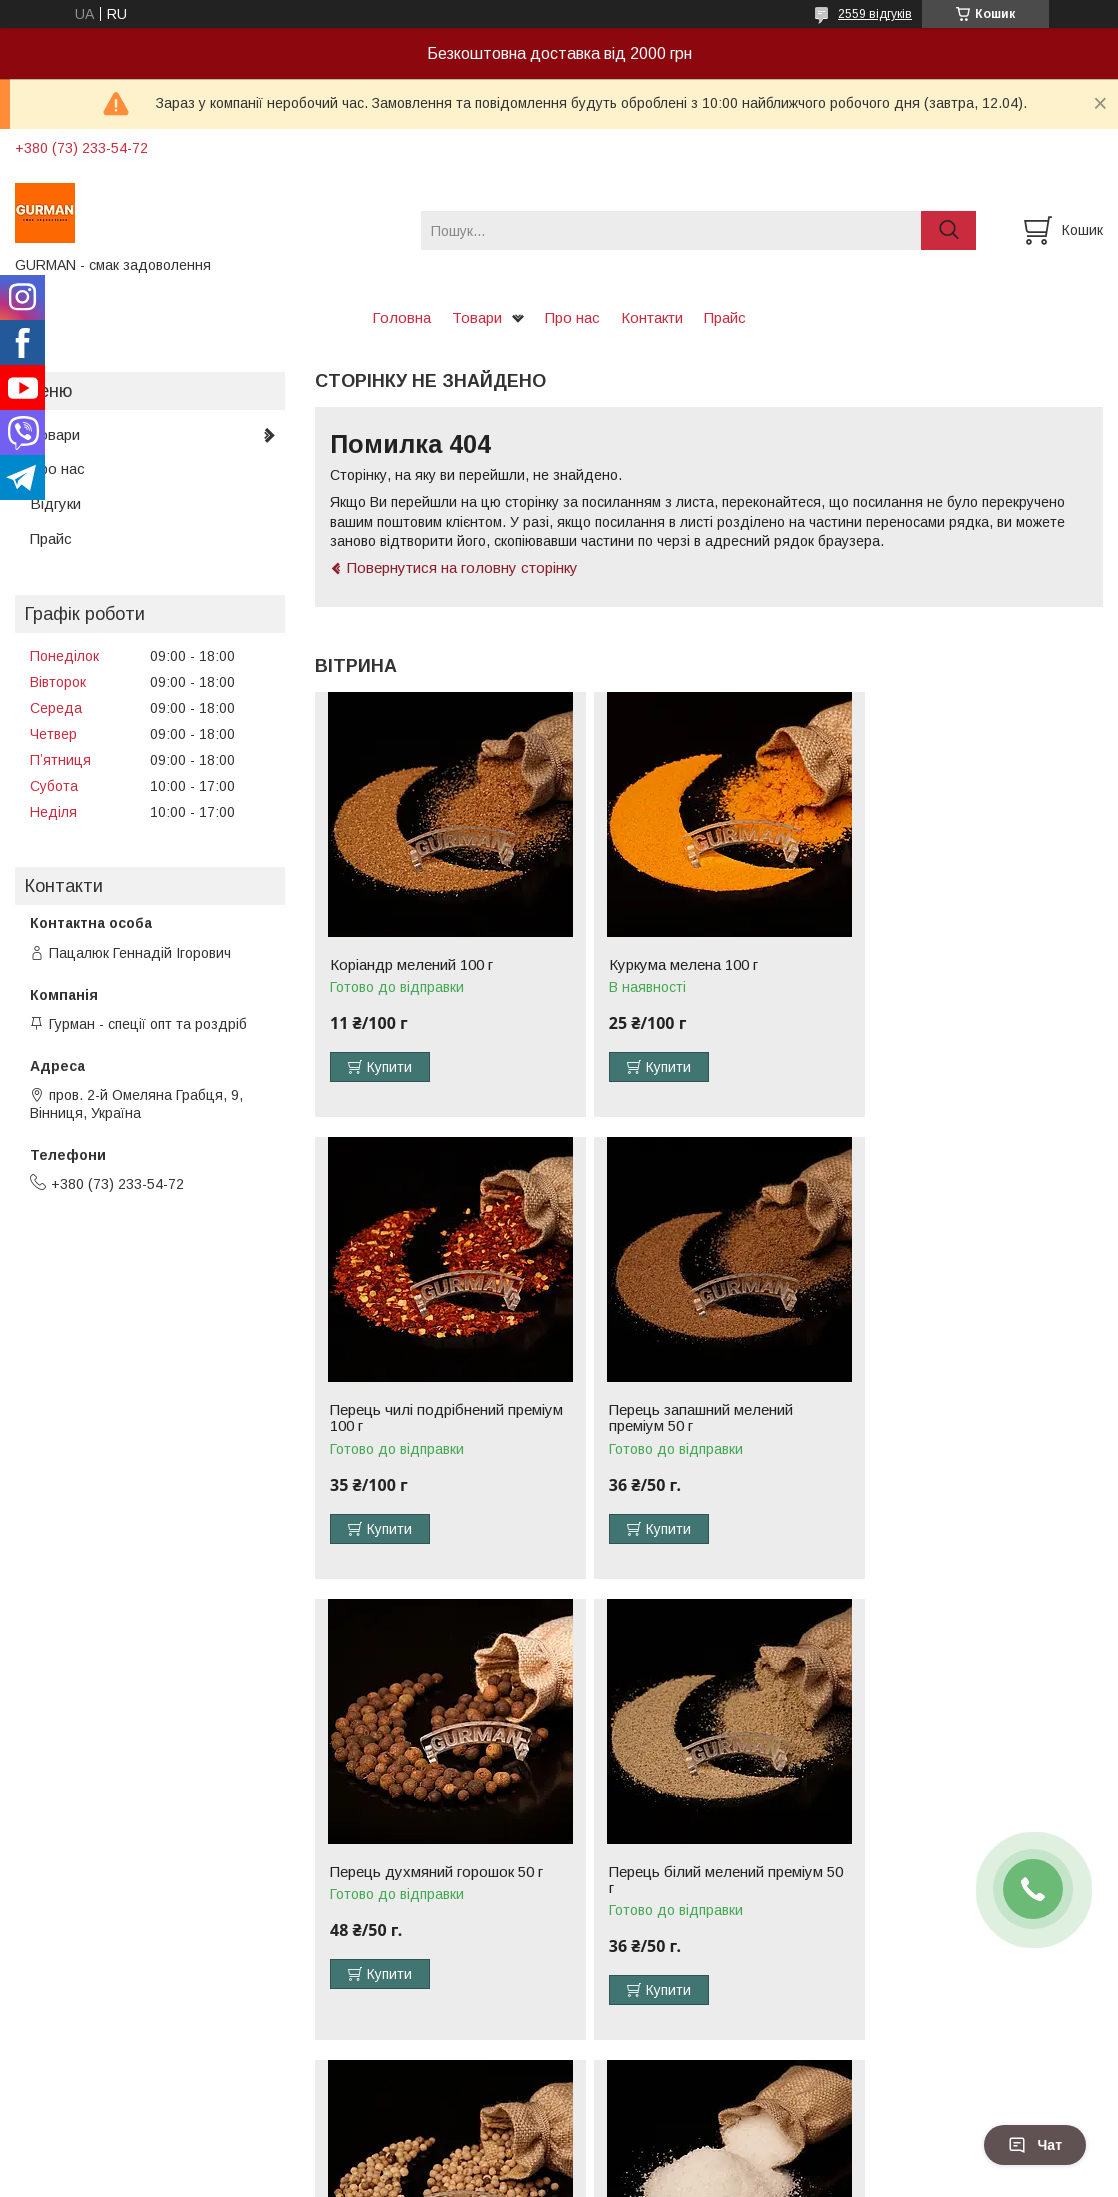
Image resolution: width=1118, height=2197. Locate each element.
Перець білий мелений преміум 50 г (968, 1434)
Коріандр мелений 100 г (411, 965)
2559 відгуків (875, 14)
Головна (401, 317)
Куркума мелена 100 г (669, 965)
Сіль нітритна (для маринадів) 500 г (699, 1896)
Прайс (725, 317)
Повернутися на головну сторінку (462, 567)
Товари (477, 317)
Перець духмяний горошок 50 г (701, 1426)
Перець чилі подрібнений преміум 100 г (948, 973)
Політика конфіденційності (723, 2178)
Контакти (652, 317)
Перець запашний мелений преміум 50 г (422, 1434)
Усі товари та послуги (1016, 2074)
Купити (389, 1067)
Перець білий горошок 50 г (421, 1888)
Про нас (572, 317)
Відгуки (55, 503)
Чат (1035, 2145)
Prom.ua (653, 2160)
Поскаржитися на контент (566, 2178)
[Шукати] (948, 230)
